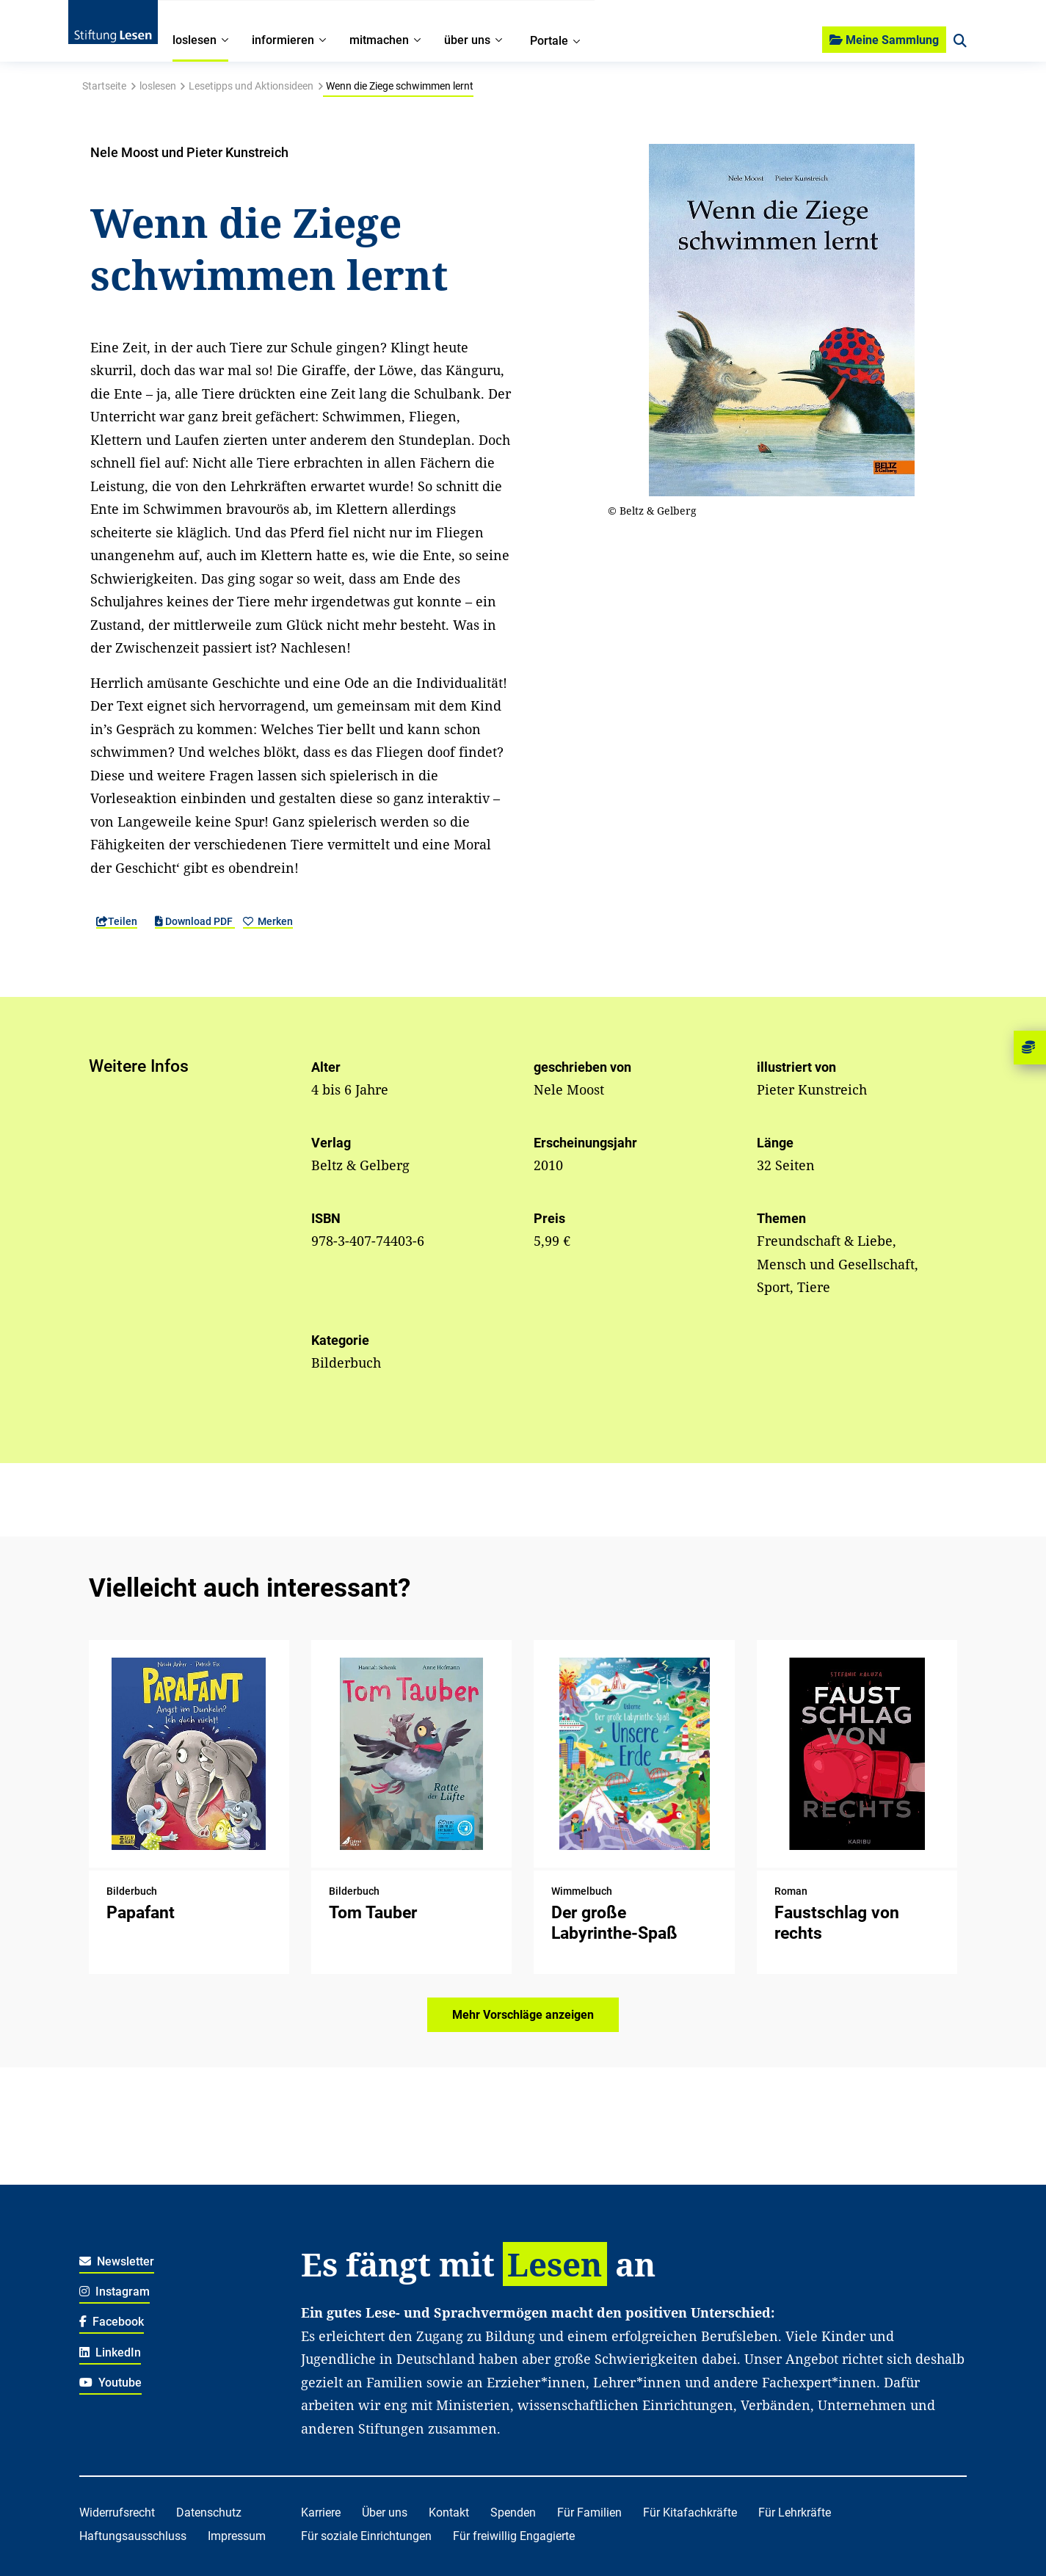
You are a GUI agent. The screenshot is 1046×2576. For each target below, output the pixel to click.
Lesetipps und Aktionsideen (251, 86)
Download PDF (195, 921)
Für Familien (589, 2512)
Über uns (384, 2512)
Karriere (321, 2512)
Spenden (513, 2512)
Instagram (114, 2292)
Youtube (110, 2383)
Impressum (237, 2536)
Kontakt (449, 2512)
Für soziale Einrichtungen (366, 2536)
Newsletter (117, 2261)
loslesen (157, 86)
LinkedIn (110, 2352)
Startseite (104, 86)
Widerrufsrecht (117, 2512)
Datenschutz (208, 2512)
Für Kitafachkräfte (690, 2512)
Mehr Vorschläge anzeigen (523, 2015)
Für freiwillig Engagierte (514, 2536)
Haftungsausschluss (132, 2536)
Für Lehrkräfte (794, 2512)
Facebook (112, 2322)
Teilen (116, 921)
